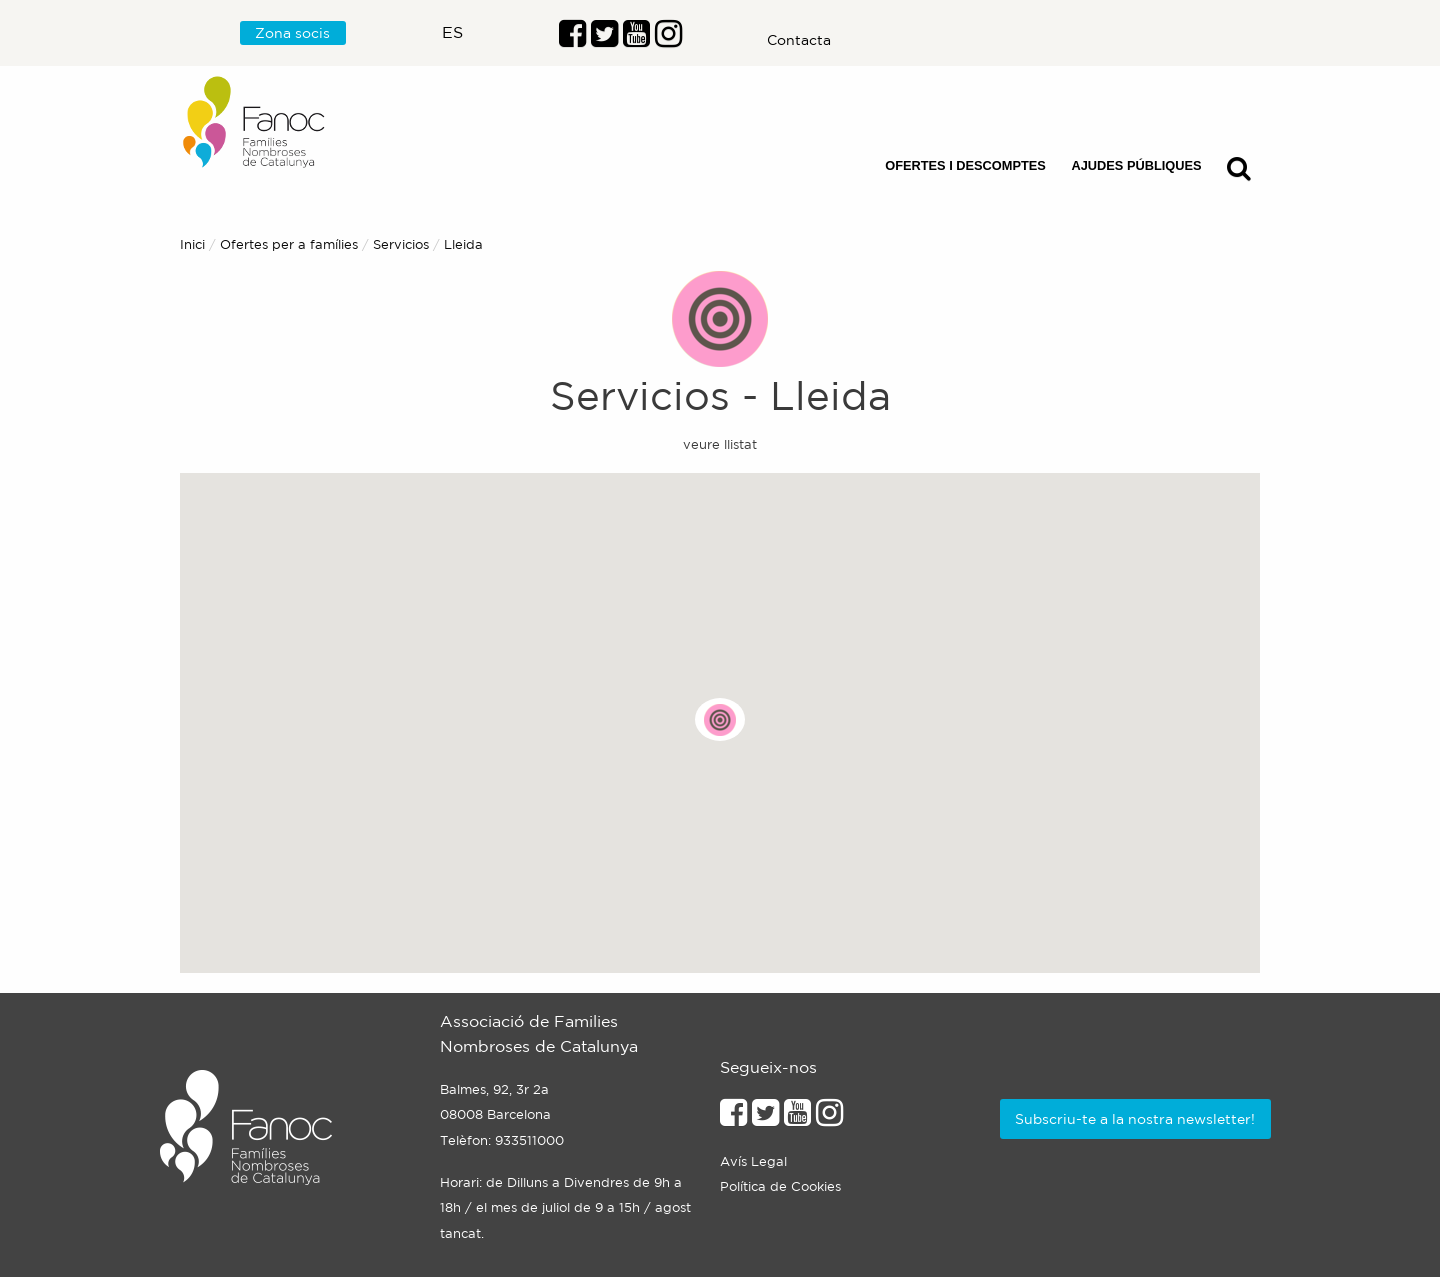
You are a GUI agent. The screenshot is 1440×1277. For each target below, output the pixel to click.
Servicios (401, 244)
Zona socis (292, 33)
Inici (192, 244)
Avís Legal (753, 1161)
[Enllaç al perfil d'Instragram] (668, 39)
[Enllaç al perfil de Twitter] (604, 39)
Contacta (799, 40)
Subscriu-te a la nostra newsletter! (1135, 1119)
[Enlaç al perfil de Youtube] (636, 39)
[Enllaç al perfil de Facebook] (572, 39)
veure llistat (720, 444)
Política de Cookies (780, 1186)
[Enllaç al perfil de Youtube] (797, 1118)
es (452, 32)
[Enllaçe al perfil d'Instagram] (829, 1118)
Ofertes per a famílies (289, 244)
